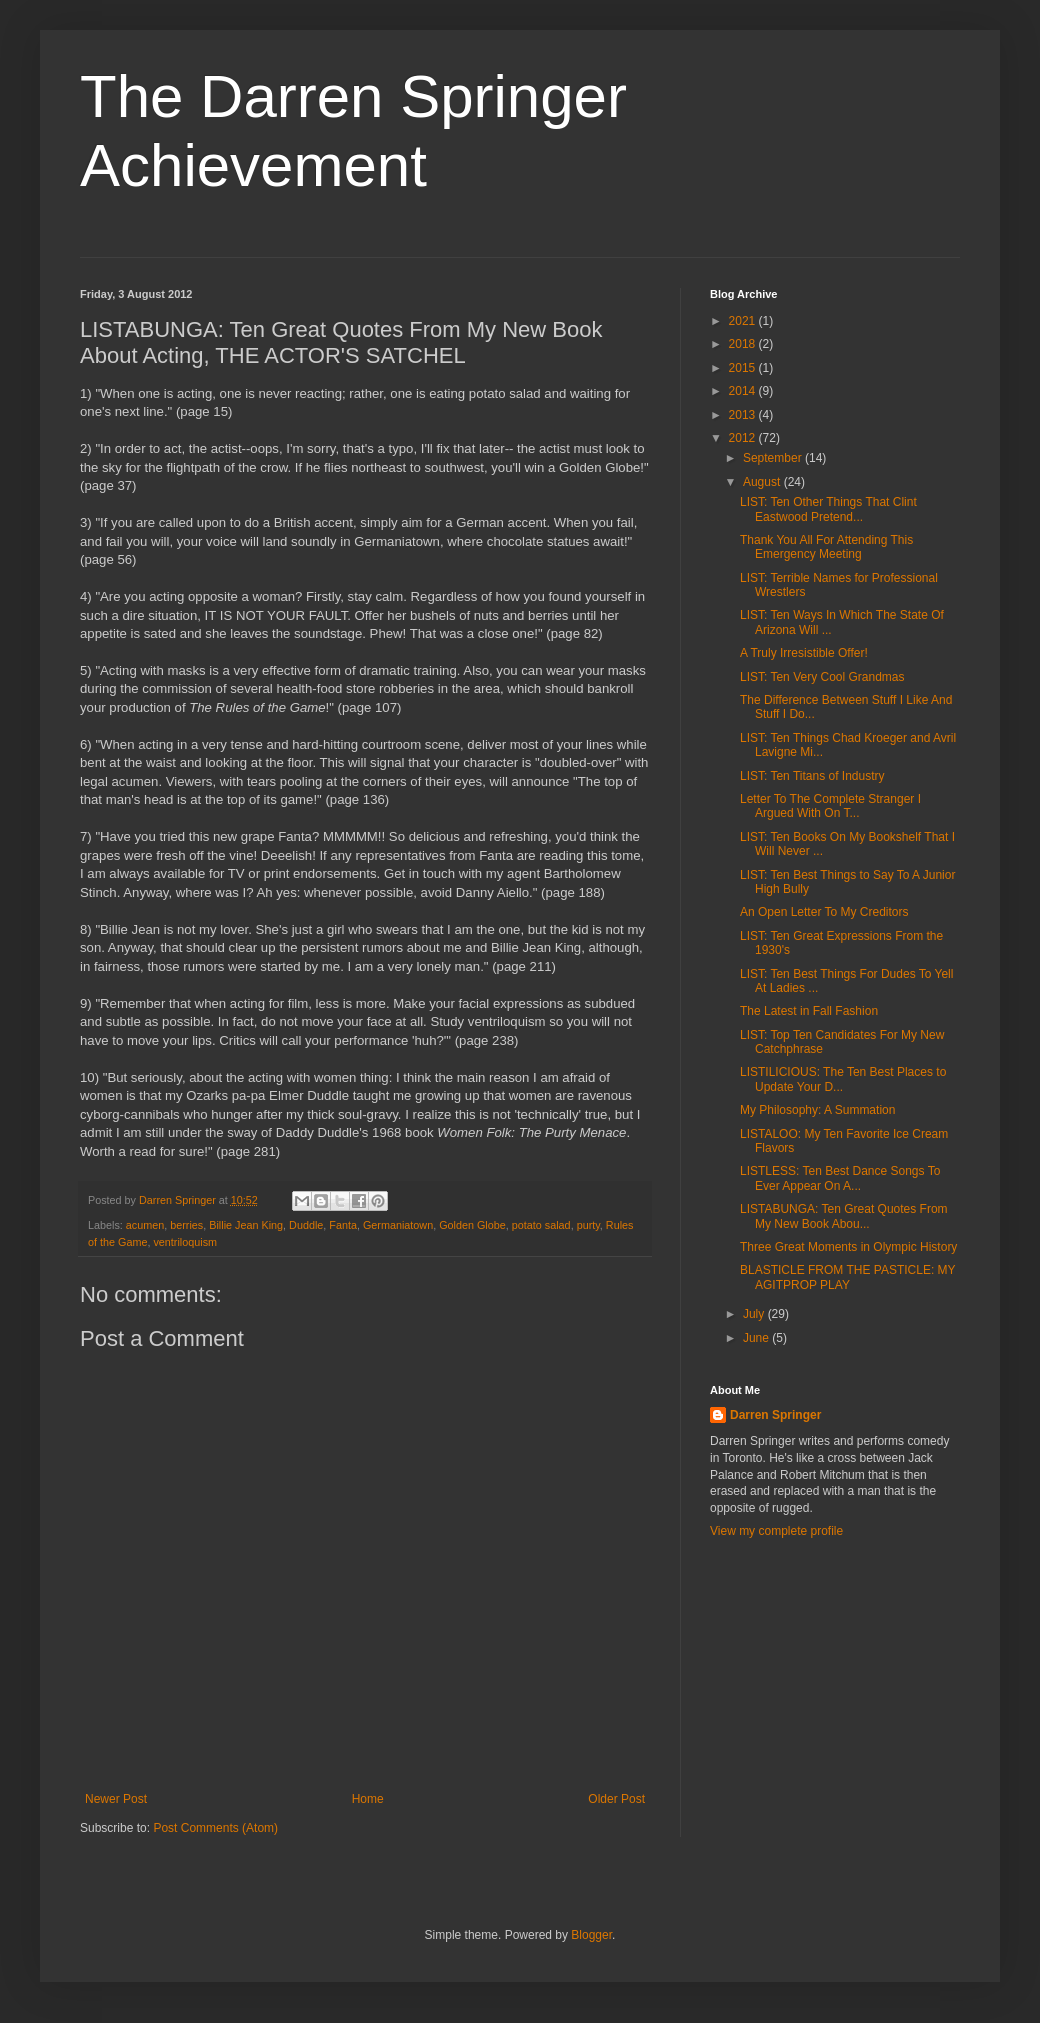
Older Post (616, 1799)
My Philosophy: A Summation (817, 1110)
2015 (744, 368)
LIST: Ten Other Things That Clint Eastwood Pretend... (828, 509)
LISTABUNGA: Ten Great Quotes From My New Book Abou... (844, 1216)
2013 (744, 415)
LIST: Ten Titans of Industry (812, 776)
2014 (744, 391)
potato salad (541, 1225)
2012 (744, 438)
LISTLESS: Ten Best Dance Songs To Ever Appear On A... (840, 1178)
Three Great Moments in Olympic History (848, 1247)
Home (368, 1799)
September (774, 458)
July (755, 1314)
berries (186, 1225)
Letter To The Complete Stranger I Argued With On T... (830, 806)
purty (588, 1225)
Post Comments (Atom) (215, 1828)
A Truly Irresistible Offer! (804, 653)
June (757, 1338)
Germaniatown (398, 1225)
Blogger (591, 1935)
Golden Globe (472, 1225)
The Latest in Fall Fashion (809, 1011)
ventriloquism (185, 1242)
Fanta (343, 1225)
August (763, 482)
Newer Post (116, 1799)
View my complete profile (776, 1531)
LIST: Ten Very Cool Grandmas (822, 677)
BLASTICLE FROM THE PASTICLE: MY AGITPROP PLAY (847, 1277)
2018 (744, 344)
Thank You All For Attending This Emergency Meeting (826, 547)
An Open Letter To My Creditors (824, 912)
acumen (145, 1225)
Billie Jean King (246, 1225)
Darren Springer (775, 1415)
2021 (744, 321)
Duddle (306, 1225)
